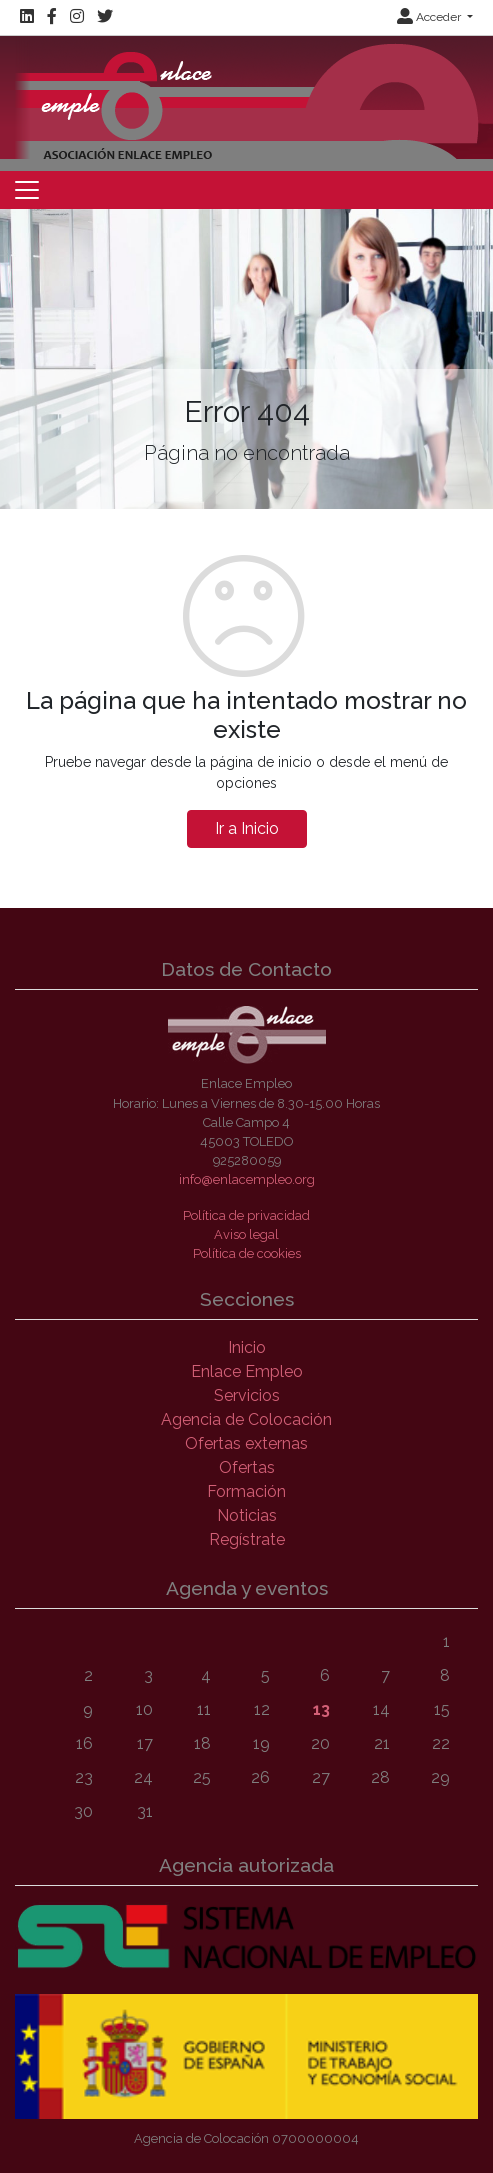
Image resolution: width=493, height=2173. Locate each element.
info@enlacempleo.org (247, 1179)
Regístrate (247, 1539)
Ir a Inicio (247, 828)
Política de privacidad (246, 1215)
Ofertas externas (246, 1443)
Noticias (247, 1515)
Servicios (247, 1395)
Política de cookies (247, 1253)
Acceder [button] (430, 17)
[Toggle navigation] (27, 190)
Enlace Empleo (247, 1371)
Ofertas (247, 1467)
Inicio (247, 1347)
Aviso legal (246, 1234)
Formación (246, 1491)
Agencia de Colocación (246, 1419)
